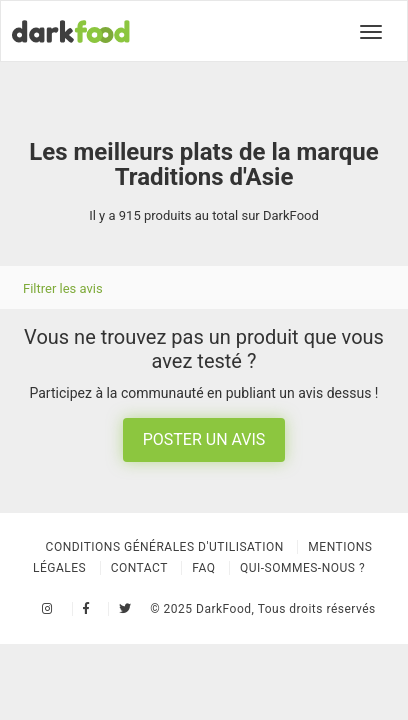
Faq (203, 568)
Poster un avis (204, 439)
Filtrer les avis (63, 288)
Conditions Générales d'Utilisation (165, 547)
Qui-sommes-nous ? (302, 568)
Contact (139, 568)
